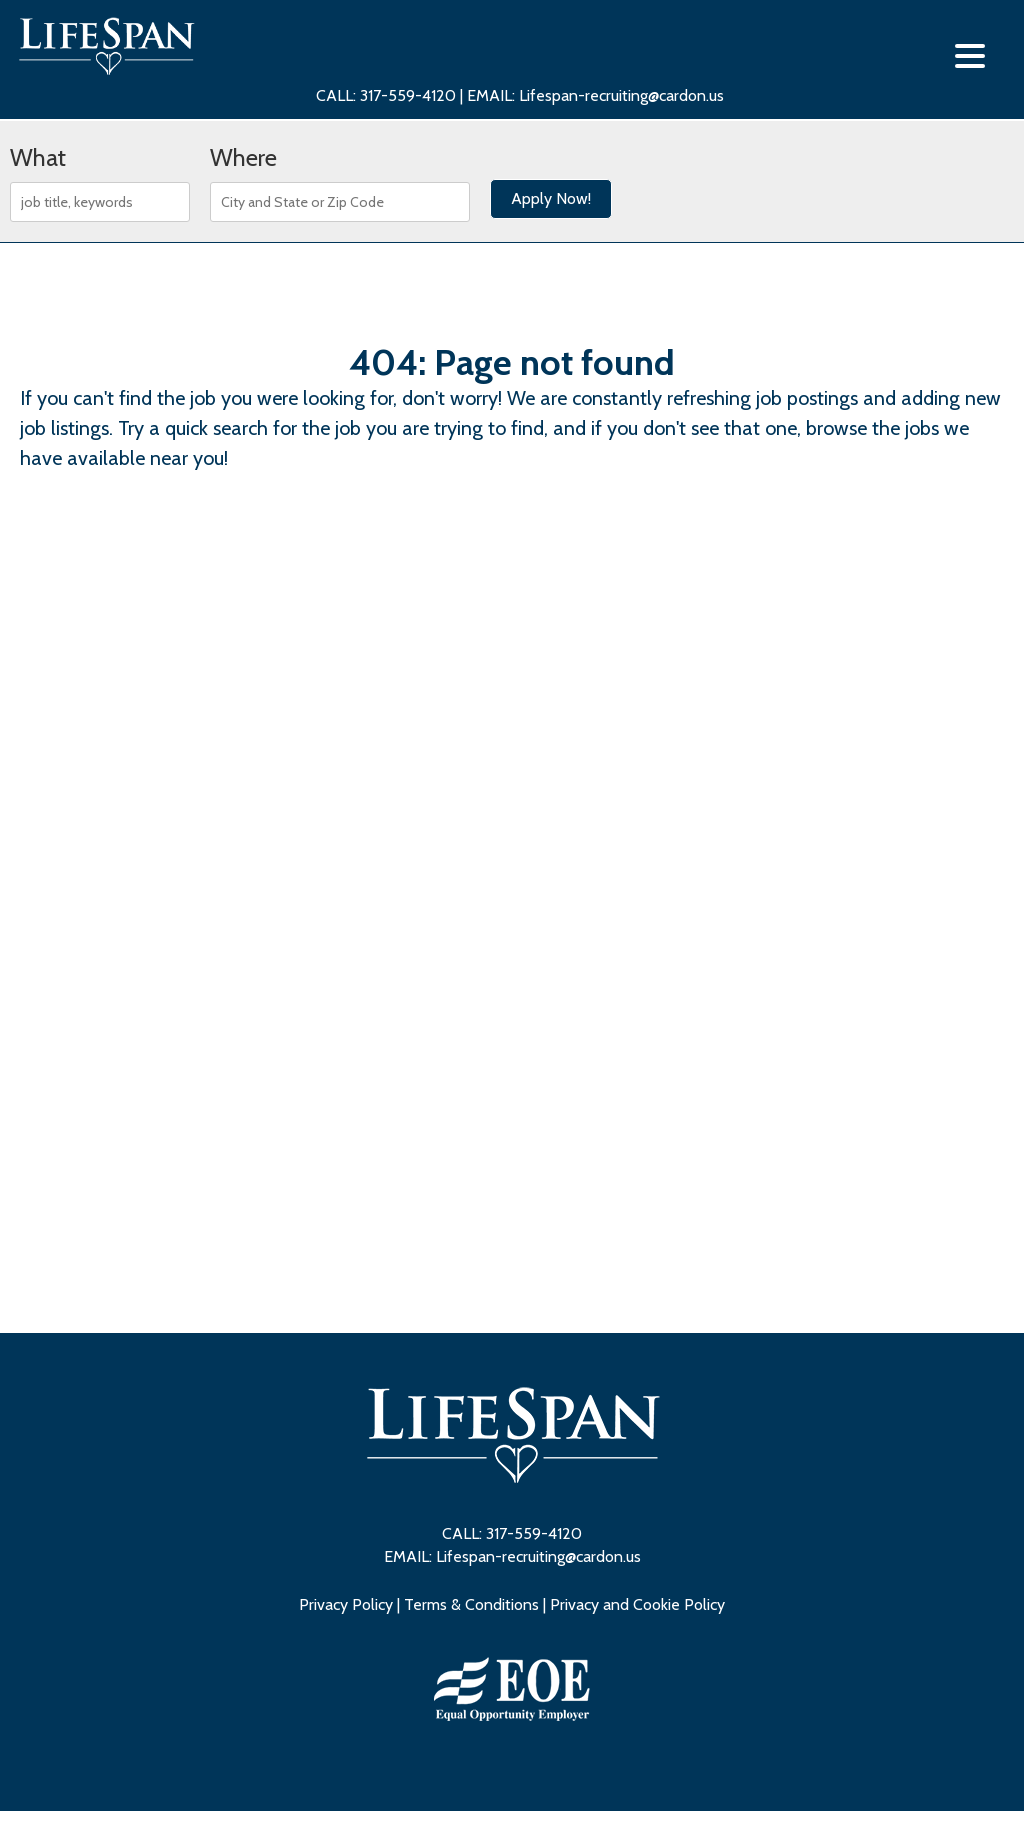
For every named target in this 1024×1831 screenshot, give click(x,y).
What (38, 157)
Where (243, 157)
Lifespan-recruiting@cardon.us (621, 95)
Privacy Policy (346, 1604)
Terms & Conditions (471, 1604)
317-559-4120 (410, 95)
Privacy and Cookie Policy (637, 1604)
